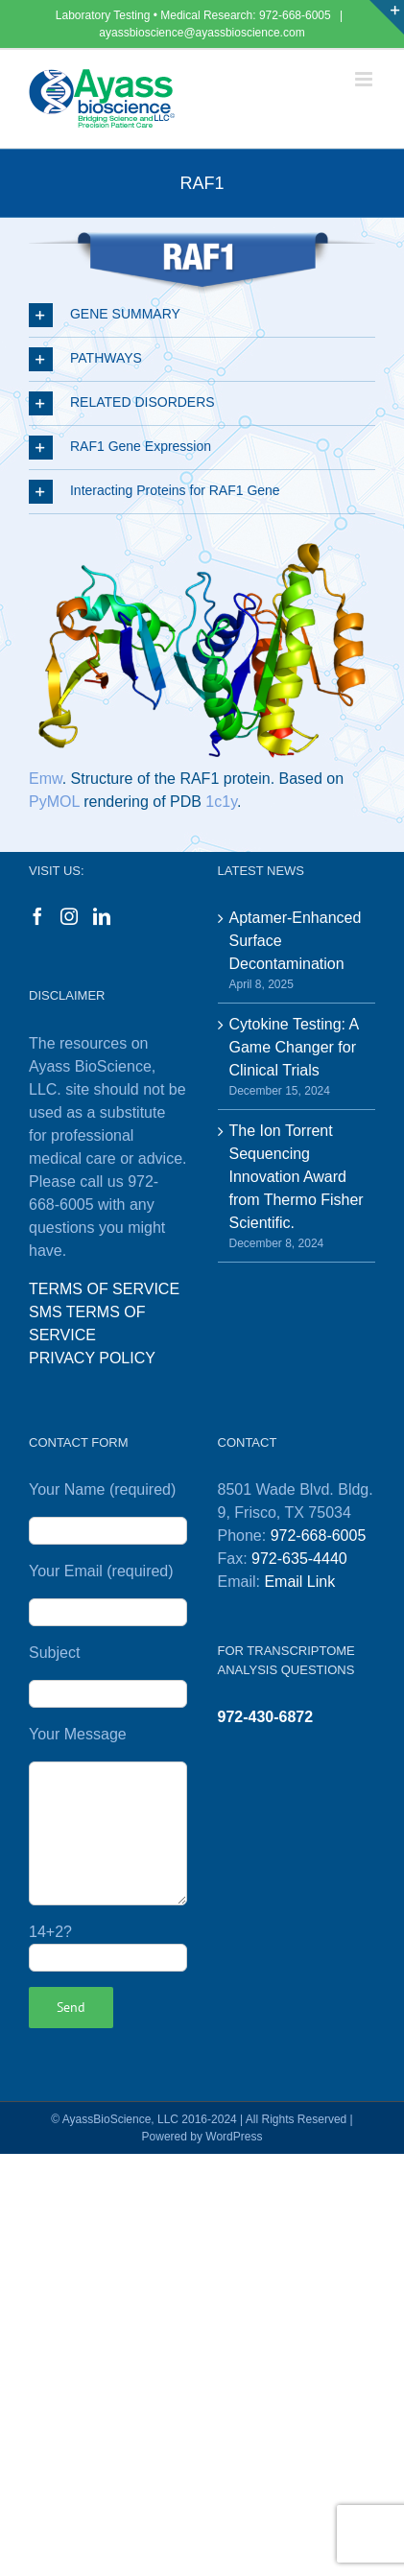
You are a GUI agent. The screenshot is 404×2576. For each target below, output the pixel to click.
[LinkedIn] (101, 916)
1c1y (221, 801)
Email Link (299, 1581)
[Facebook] (37, 916)
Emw (45, 778)
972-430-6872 (266, 1717)
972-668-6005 (296, 15)
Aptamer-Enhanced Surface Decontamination (295, 941)
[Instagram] (69, 916)
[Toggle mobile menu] (365, 79)
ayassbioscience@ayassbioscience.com (201, 32)
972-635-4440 (299, 1558)
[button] (202, 315)
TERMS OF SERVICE (104, 1289)
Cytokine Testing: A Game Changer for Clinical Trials (294, 1047)
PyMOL (54, 801)
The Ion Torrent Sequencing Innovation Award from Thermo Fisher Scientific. (296, 1177)
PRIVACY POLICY (92, 1358)
